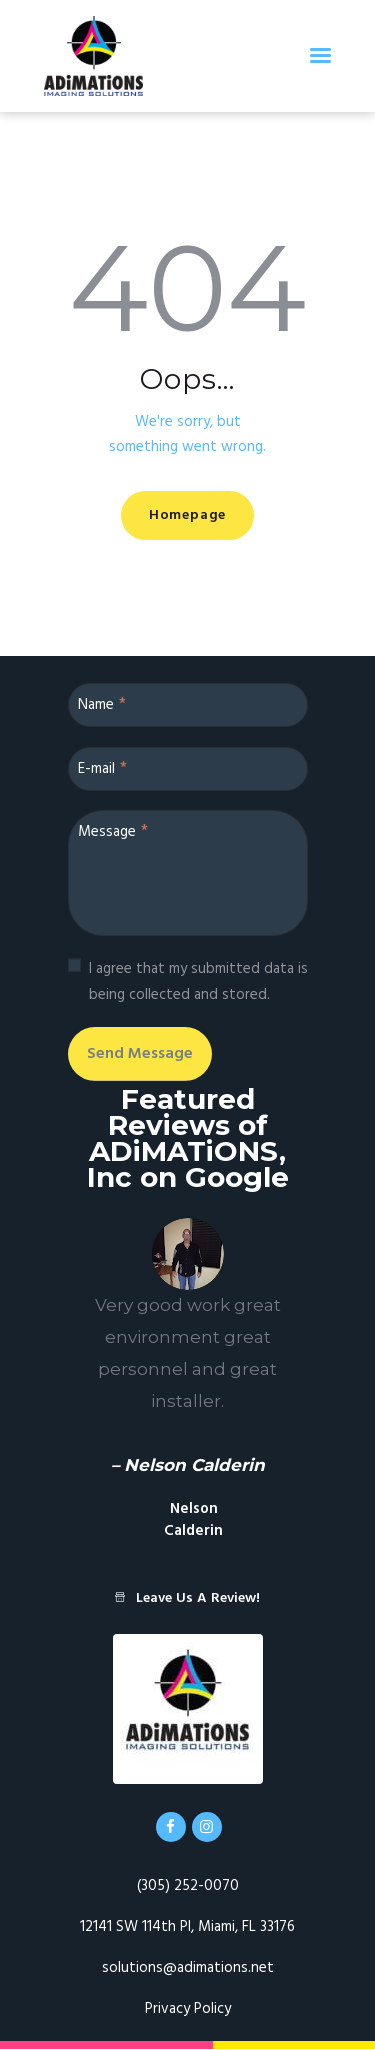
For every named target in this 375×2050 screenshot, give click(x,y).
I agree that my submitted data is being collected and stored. (198, 982)
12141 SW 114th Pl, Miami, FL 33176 (187, 1927)
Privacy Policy (188, 2009)
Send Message (140, 1054)
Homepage (187, 515)
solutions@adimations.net (188, 1968)
